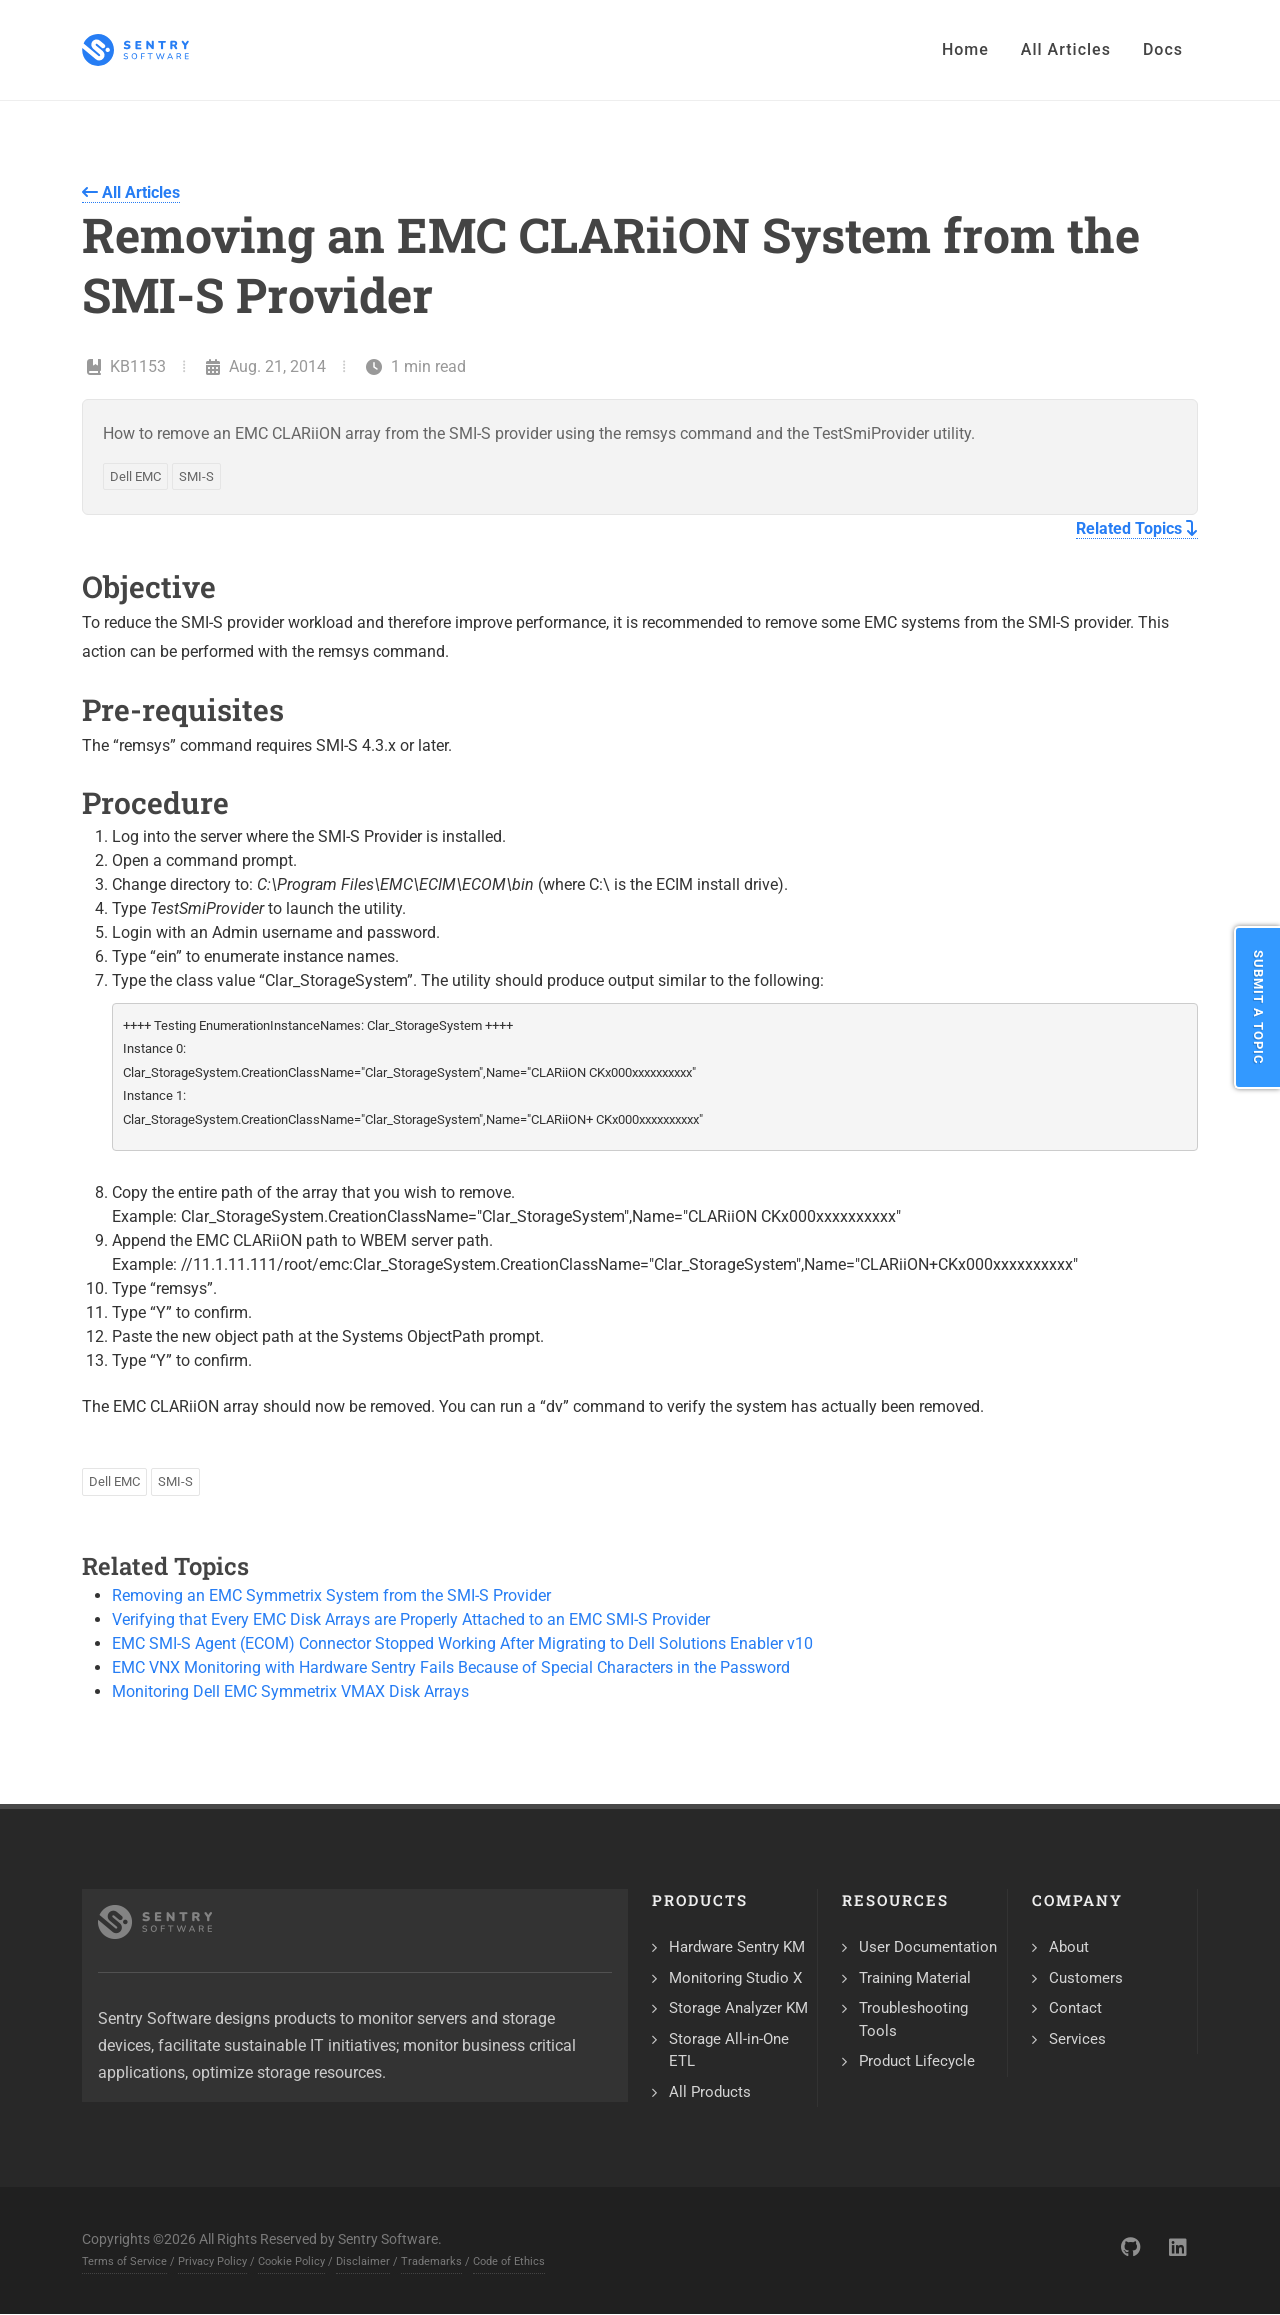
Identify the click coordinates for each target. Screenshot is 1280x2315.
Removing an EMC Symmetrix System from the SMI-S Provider (331, 1595)
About (1069, 1947)
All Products (710, 2092)
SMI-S (196, 476)
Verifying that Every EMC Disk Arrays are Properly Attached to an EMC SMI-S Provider (411, 1619)
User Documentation (928, 1947)
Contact (1075, 2008)
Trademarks (431, 2261)
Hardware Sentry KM (737, 1947)
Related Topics (1137, 528)
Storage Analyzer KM (738, 2008)
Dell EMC (135, 476)
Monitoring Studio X (735, 1978)
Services (1077, 2039)
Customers (1086, 1978)
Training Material (915, 1978)
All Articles (131, 192)
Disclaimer (363, 2261)
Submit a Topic (1258, 1007)
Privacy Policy (212, 2261)
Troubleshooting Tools (913, 2019)
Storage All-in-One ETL (729, 2050)
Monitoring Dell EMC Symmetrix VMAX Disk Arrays (290, 1691)
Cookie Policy (291, 2261)
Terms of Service (124, 2261)
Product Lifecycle (917, 2061)
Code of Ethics (509, 2261)
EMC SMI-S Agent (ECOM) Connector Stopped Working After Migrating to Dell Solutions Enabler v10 (462, 1643)
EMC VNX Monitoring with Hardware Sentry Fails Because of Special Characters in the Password (451, 1667)
